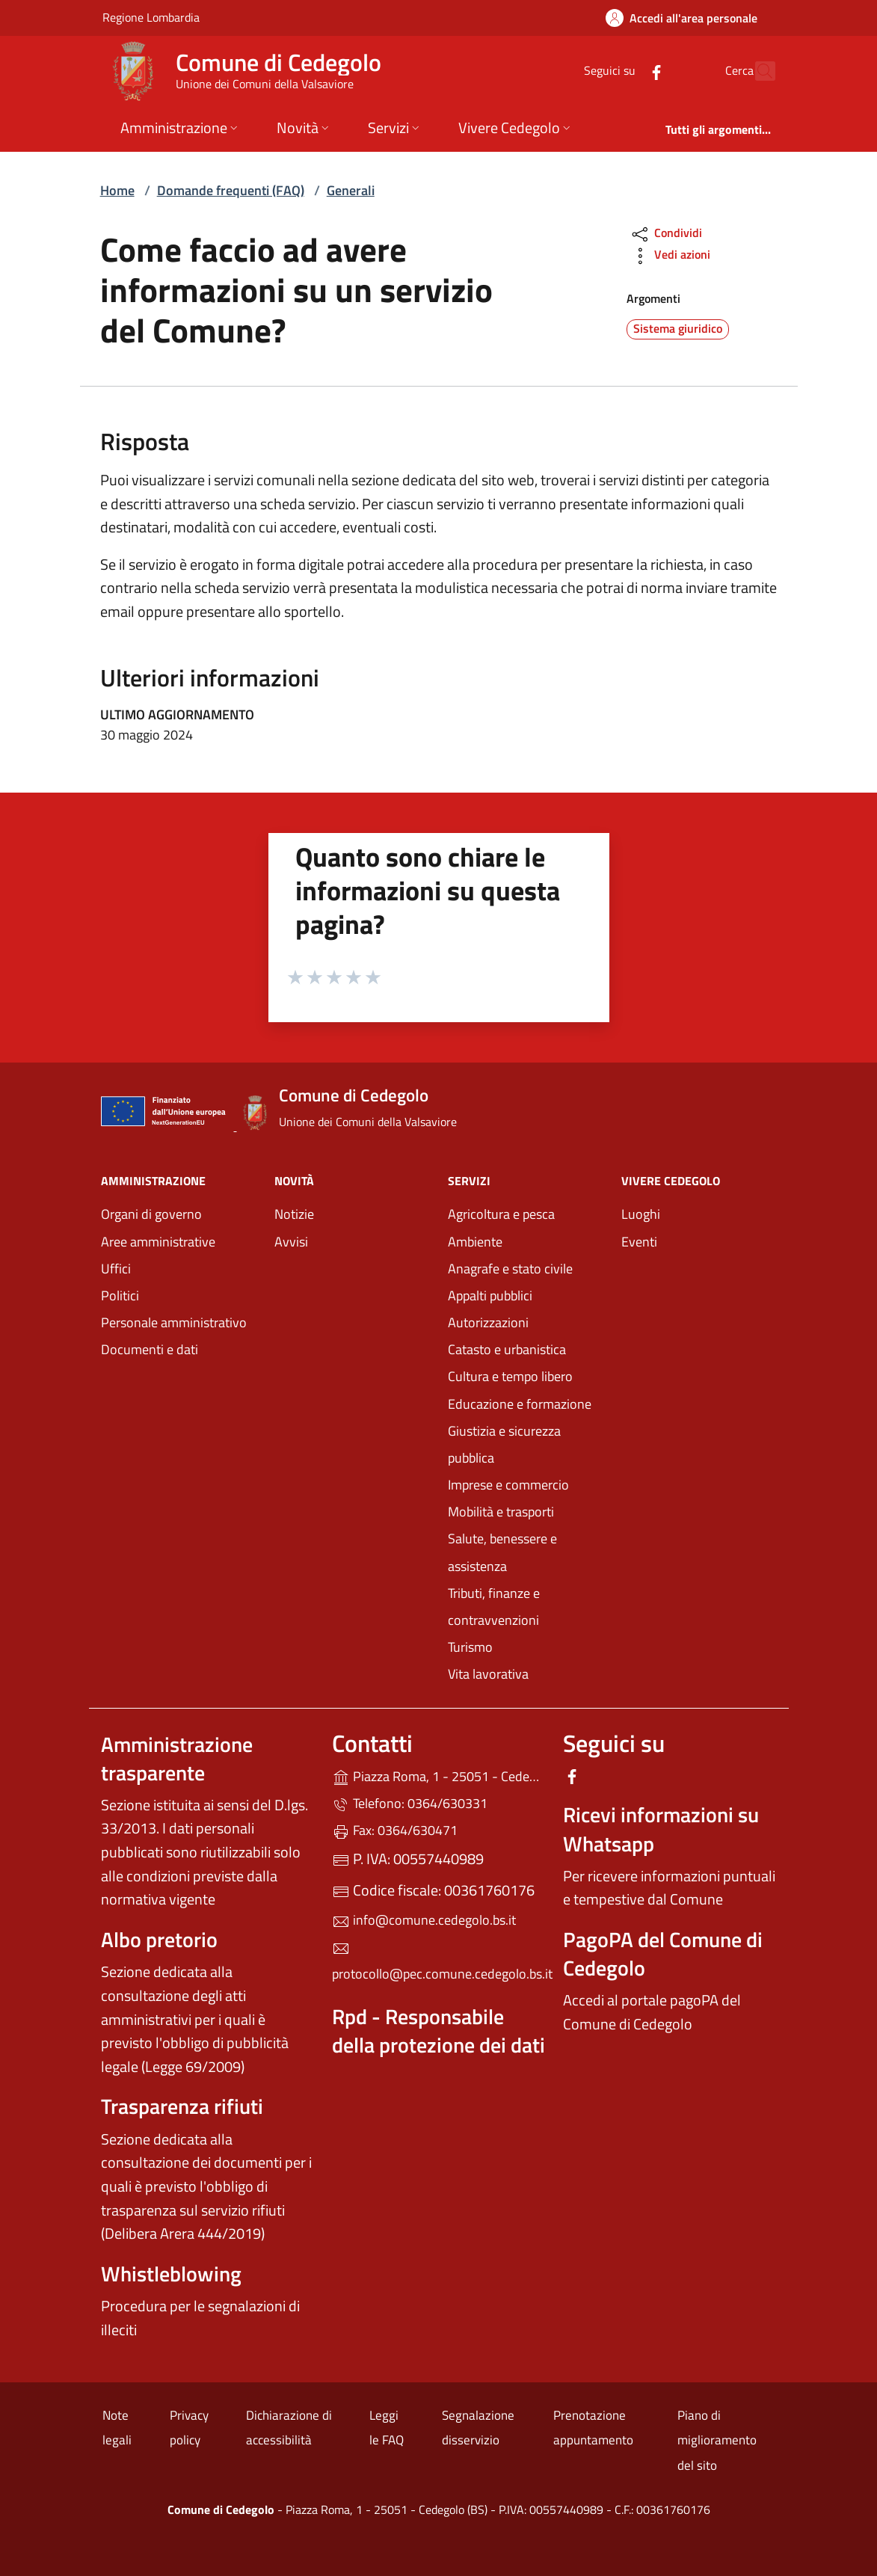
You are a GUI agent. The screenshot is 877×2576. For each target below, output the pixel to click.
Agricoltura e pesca (501, 1214)
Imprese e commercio (508, 1485)
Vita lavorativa (488, 1674)
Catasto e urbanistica (507, 1349)
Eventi (639, 1242)
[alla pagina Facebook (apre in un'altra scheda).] (624, 70)
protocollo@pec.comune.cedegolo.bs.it (438, 1962)
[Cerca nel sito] (757, 71)
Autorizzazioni (488, 1322)
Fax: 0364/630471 (395, 1830)
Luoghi (640, 1214)
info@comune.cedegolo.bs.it (424, 1920)
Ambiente (475, 1242)
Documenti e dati (149, 1349)
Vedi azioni (670, 256)
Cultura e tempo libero (510, 1376)
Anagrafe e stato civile (510, 1268)
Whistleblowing (171, 2273)
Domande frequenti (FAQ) (230, 190)
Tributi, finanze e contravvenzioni (494, 1606)
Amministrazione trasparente (177, 1758)
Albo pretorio (159, 1939)
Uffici (116, 1268)
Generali (351, 190)
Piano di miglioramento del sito (717, 2440)
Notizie (294, 1214)
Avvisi (291, 1242)
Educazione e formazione (519, 1404)
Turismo (470, 1647)
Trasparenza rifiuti (182, 2106)
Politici (120, 1295)
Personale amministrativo (174, 1322)
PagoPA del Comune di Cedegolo (663, 1953)
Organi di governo (151, 1214)
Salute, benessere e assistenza (502, 1552)
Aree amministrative (158, 1242)
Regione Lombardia (151, 16)
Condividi (666, 234)
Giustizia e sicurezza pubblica (504, 1444)
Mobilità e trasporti (501, 1511)
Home (117, 190)
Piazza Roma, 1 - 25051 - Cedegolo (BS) (438, 1774)
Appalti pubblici (490, 1295)
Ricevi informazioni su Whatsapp (661, 1828)
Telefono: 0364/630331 (409, 1803)
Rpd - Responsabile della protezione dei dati (438, 2030)
